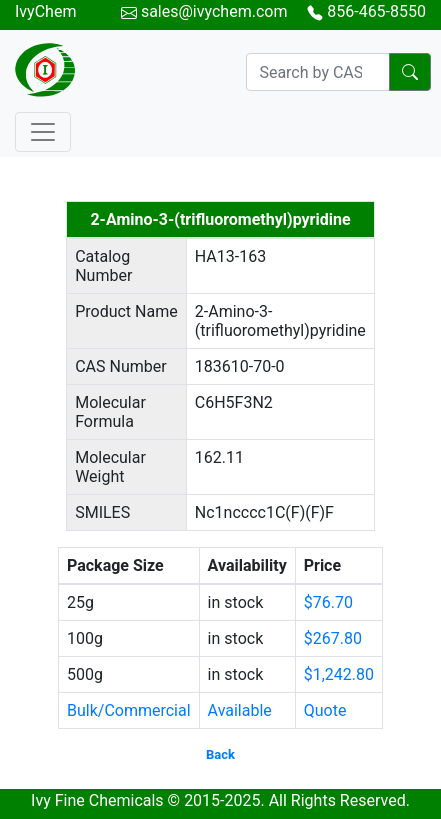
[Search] (318, 72)
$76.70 (328, 602)
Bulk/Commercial (129, 710)
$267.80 (333, 638)
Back (220, 754)
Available (240, 710)
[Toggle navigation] (43, 132)
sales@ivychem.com (214, 11)
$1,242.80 (339, 674)
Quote (325, 710)
